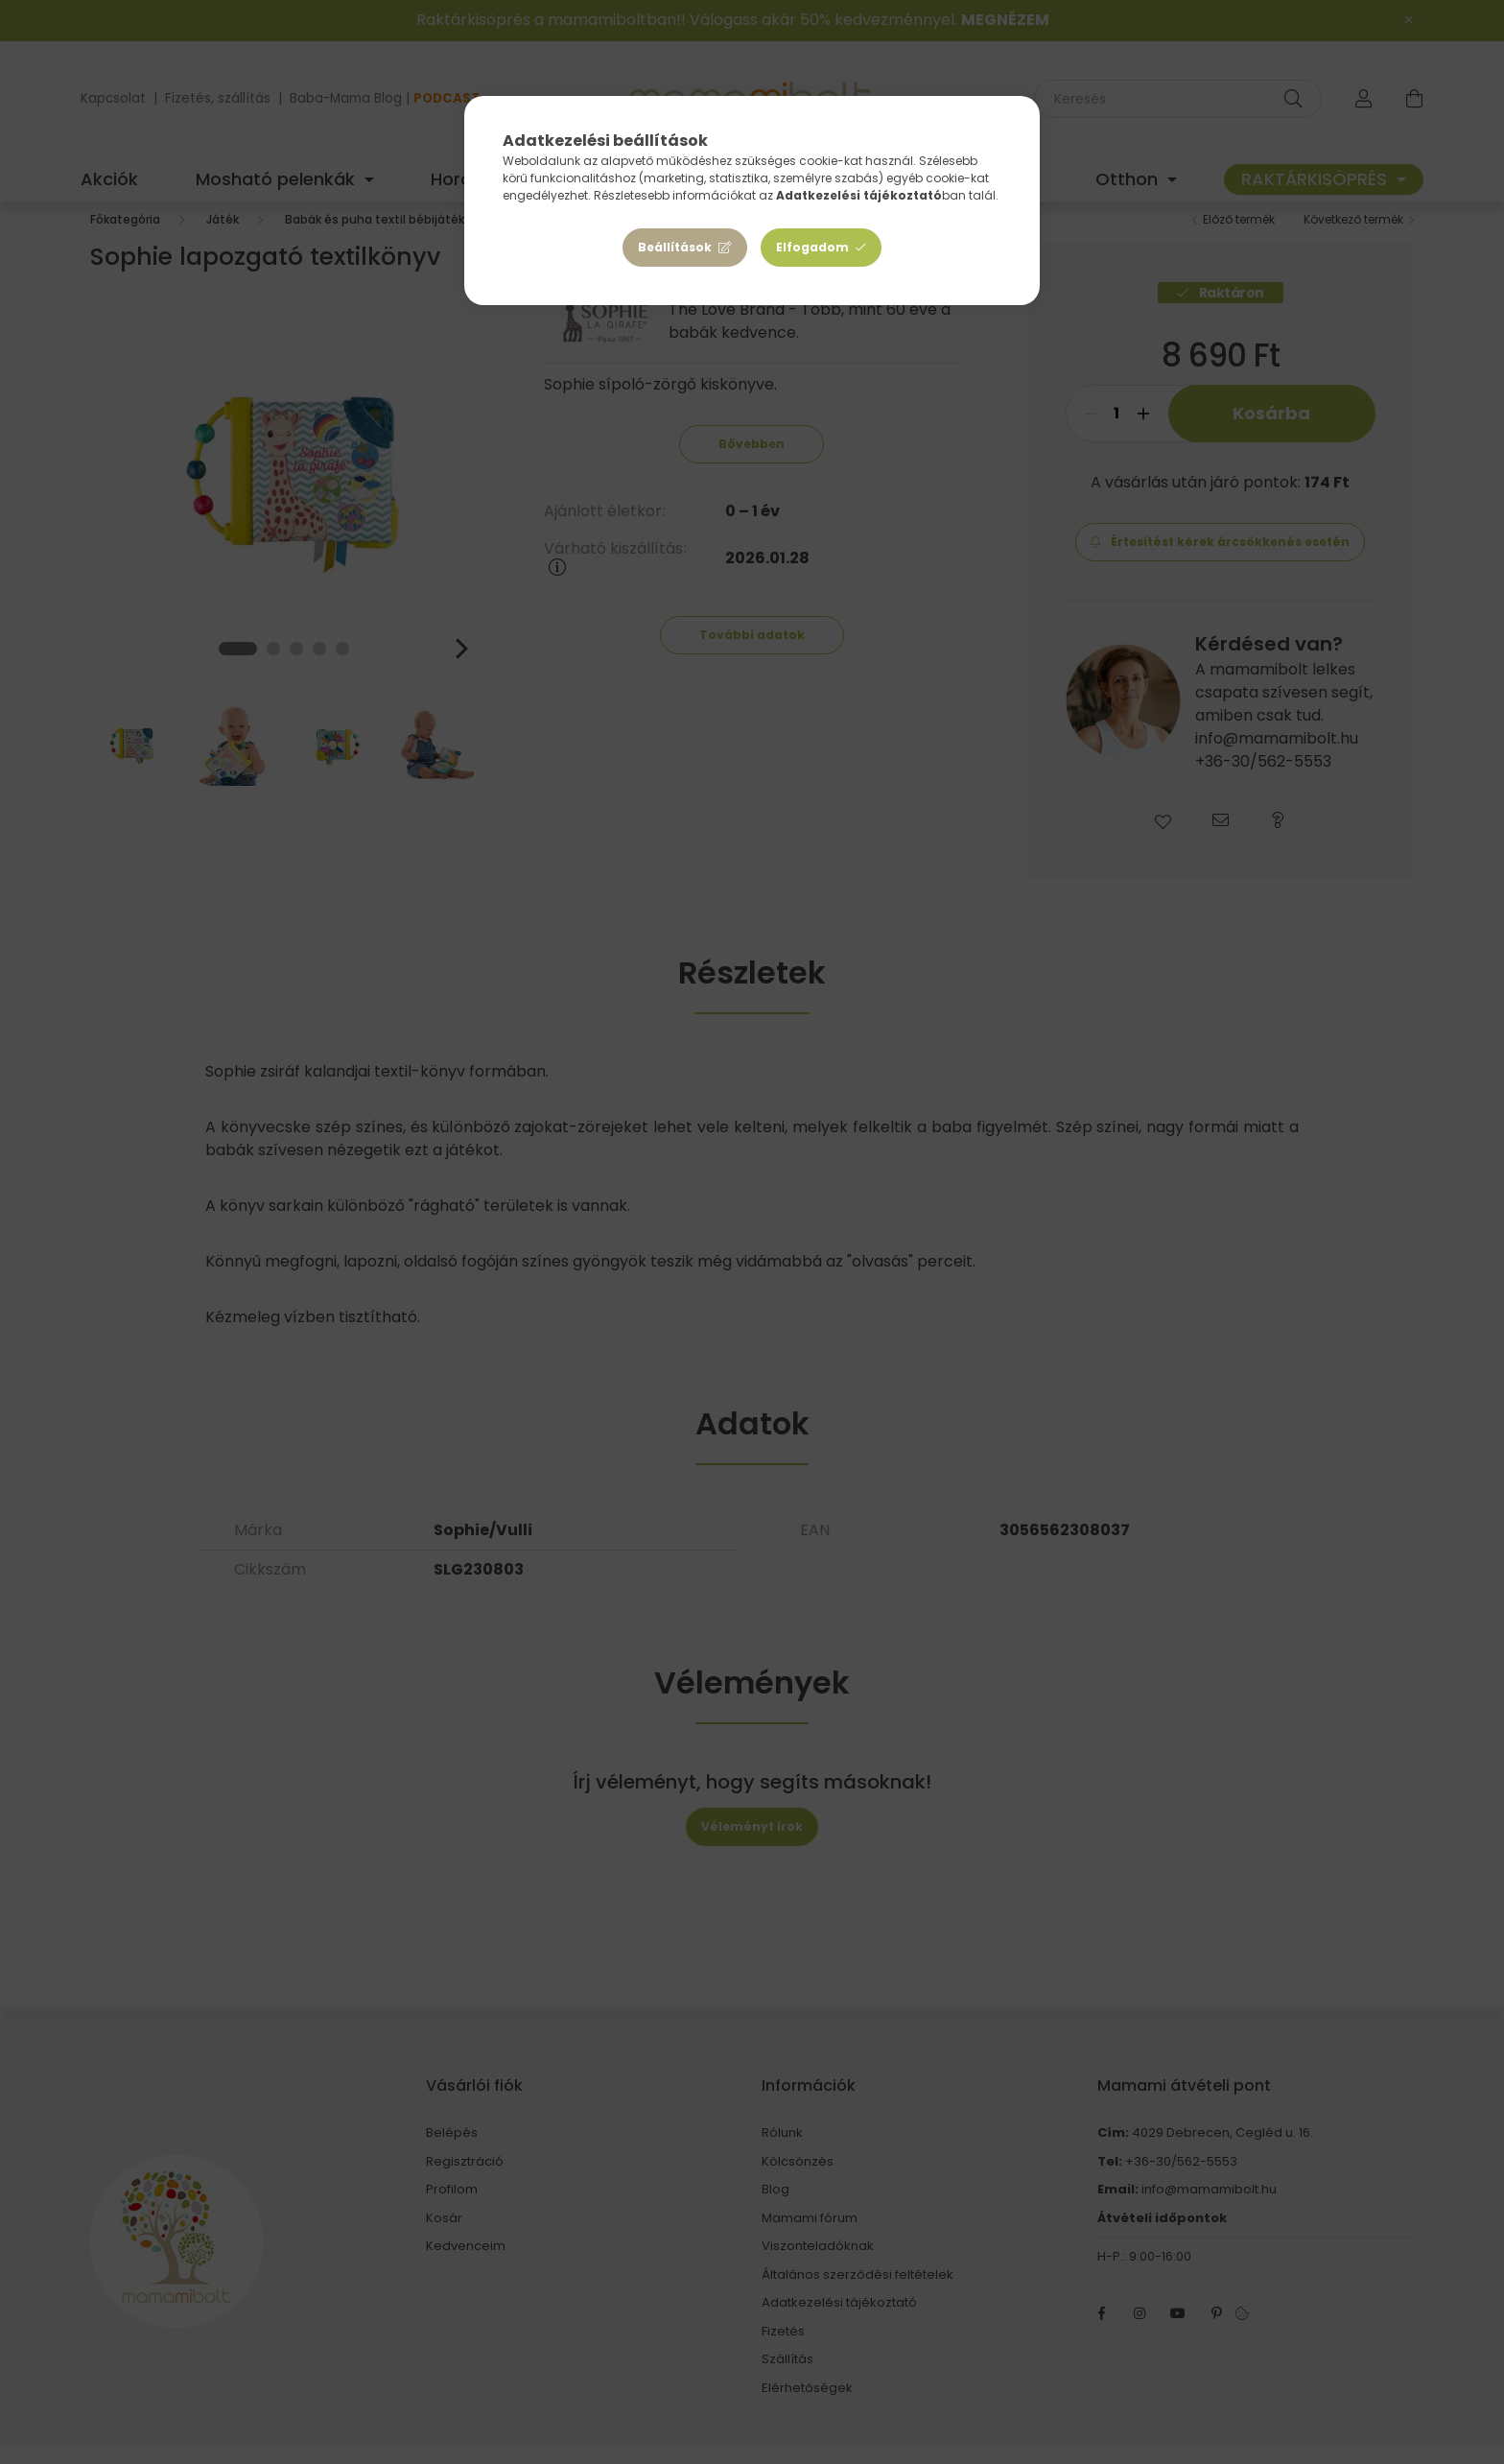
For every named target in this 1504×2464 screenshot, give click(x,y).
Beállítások (675, 247)
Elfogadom (812, 247)
